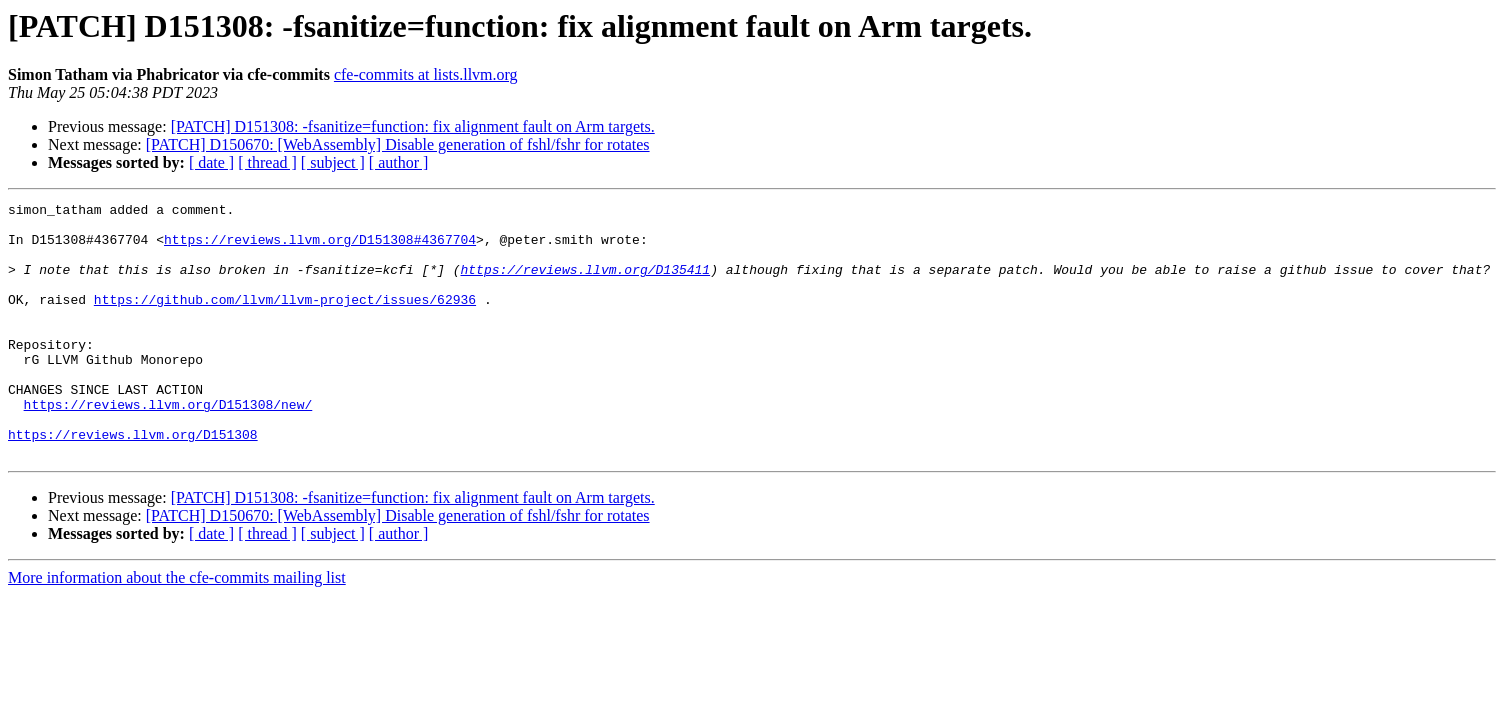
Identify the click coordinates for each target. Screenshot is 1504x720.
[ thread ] (267, 162)
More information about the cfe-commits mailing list (177, 628)
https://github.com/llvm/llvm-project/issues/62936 (285, 320)
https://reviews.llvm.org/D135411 (585, 284)
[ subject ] (333, 162)
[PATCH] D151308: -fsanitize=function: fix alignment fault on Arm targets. (413, 126)
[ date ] (211, 162)
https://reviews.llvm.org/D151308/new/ (168, 446)
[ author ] (399, 162)
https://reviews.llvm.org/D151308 (133, 482)
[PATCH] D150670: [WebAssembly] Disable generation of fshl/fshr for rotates (398, 144)
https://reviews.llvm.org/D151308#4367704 (320, 248)
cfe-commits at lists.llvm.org (426, 74)
